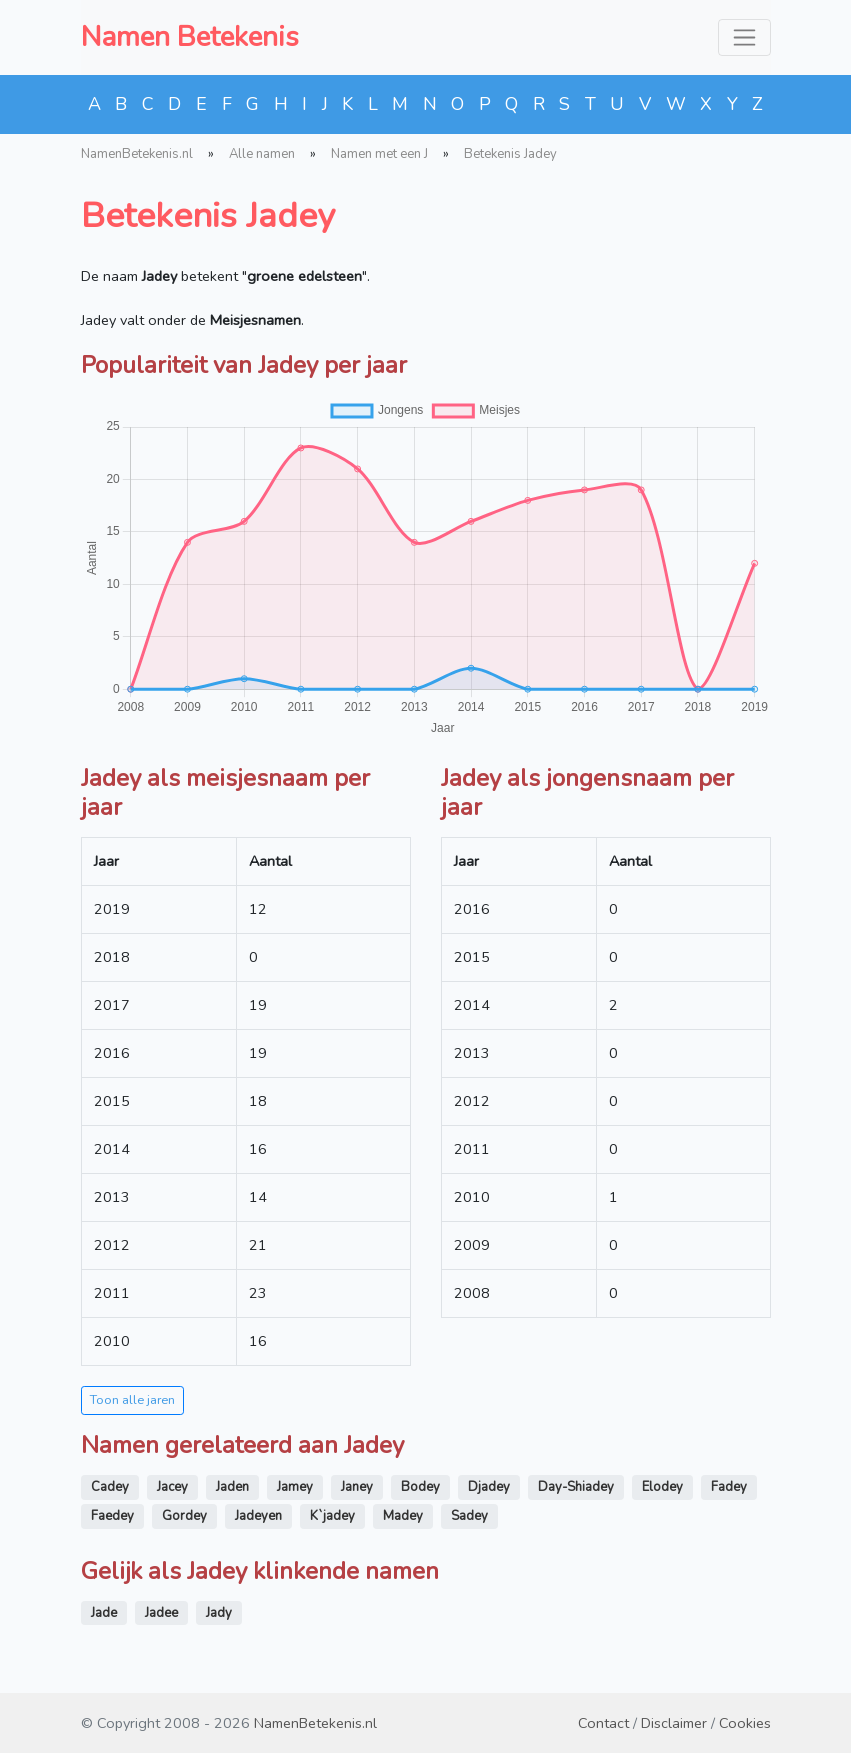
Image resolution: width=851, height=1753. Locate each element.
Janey (357, 1487)
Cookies (745, 1723)
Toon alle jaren (132, 1399)
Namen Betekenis (190, 37)
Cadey (110, 1487)
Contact (603, 1723)
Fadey (729, 1487)
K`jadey (332, 1516)
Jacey (172, 1487)
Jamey (295, 1487)
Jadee (161, 1613)
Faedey (112, 1516)
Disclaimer (674, 1723)
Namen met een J (379, 154)
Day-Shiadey (576, 1487)
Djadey (489, 1487)
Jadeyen (258, 1516)
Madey (403, 1516)
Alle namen (262, 154)
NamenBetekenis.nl (137, 154)
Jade (104, 1613)
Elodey (662, 1487)
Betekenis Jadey (510, 154)
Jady (219, 1613)
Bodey (420, 1487)
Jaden (232, 1487)
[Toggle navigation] (744, 37)
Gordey (184, 1516)
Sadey (469, 1516)
